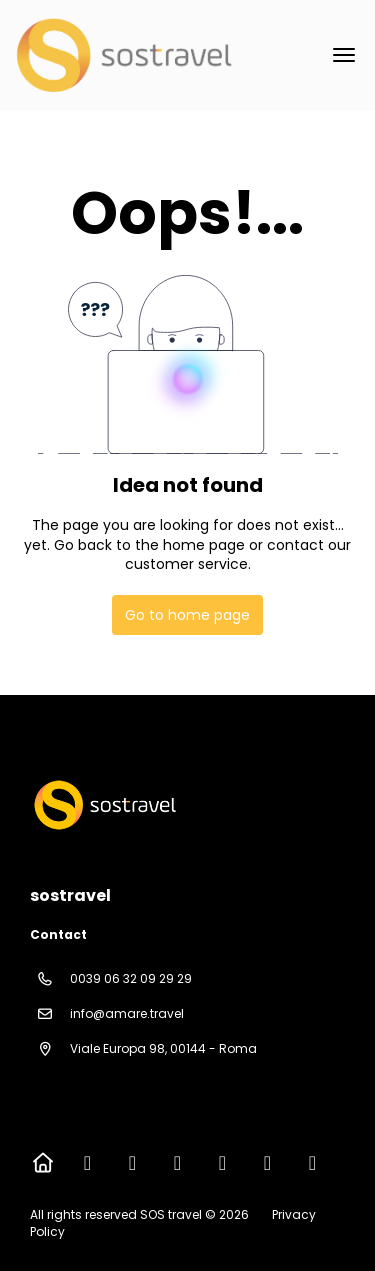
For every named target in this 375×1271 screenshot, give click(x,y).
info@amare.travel (127, 1013)
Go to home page (187, 615)
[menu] (344, 55)
